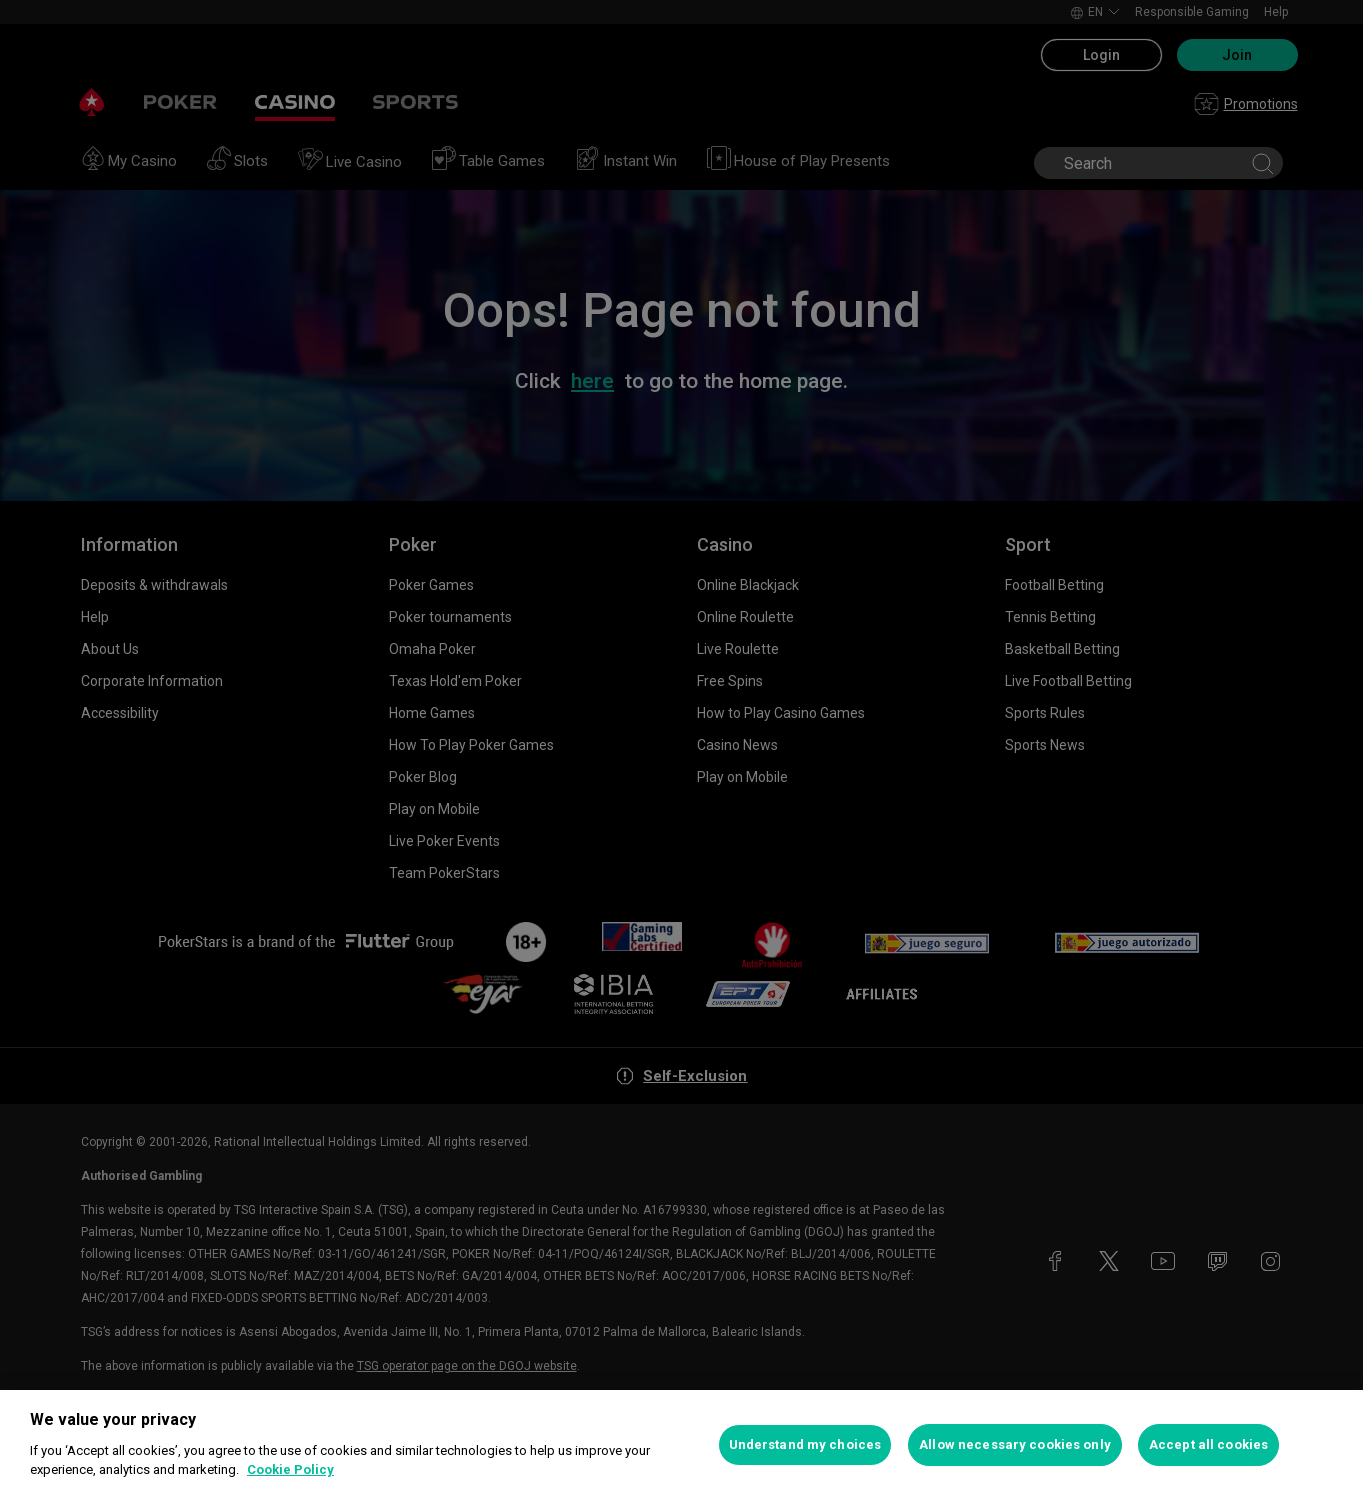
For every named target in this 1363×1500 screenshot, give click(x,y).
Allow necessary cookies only (1015, 1444)
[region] (681, 1445)
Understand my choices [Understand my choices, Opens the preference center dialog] (805, 1444)
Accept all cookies (1208, 1444)
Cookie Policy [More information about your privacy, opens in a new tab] (290, 1469)
